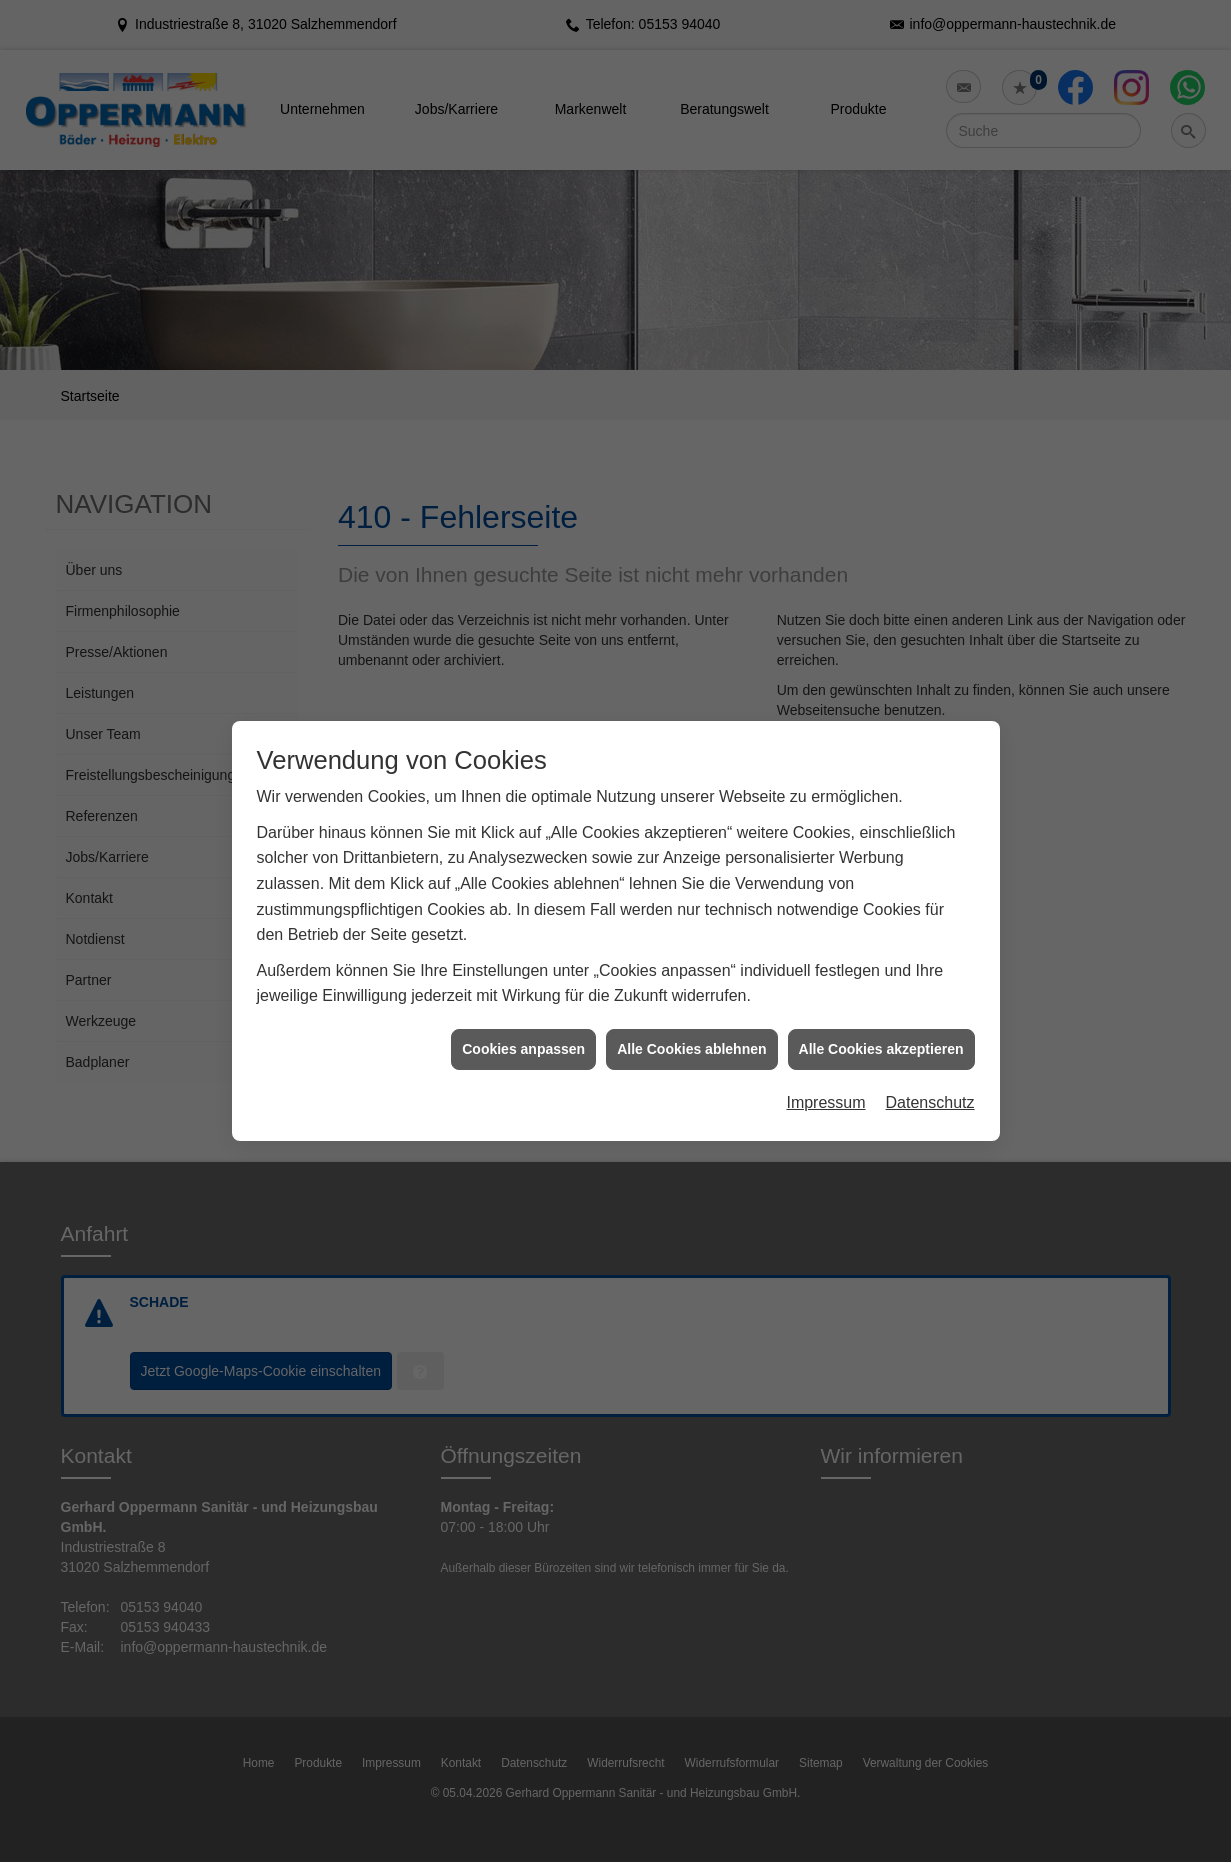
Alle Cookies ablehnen (691, 1026)
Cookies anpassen (523, 1026)
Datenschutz (930, 1080)
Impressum (825, 1080)
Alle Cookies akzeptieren (881, 1026)
